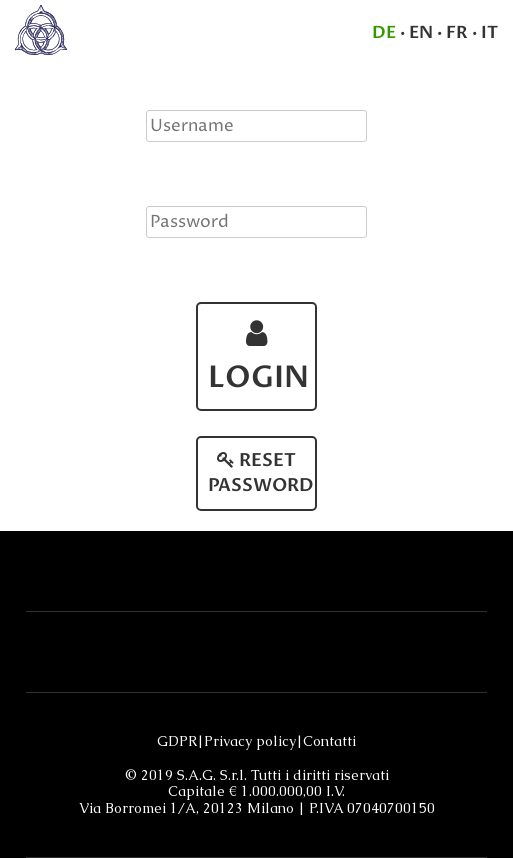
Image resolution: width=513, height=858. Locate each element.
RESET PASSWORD (261, 473)
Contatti (329, 741)
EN (421, 32)
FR (457, 32)
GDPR (177, 741)
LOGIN (258, 358)
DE (384, 32)
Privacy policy (250, 741)
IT (489, 32)
